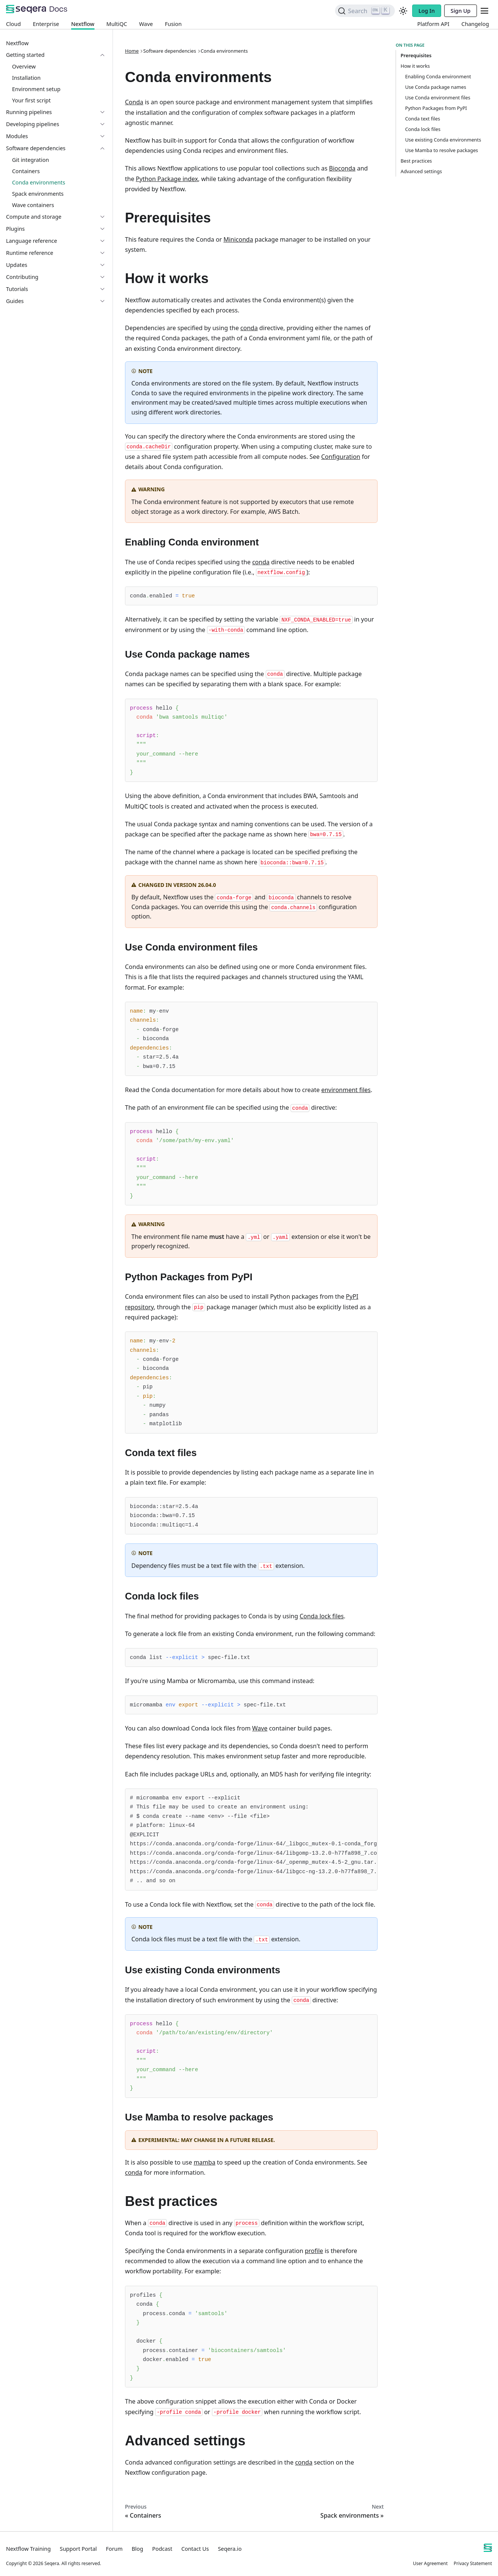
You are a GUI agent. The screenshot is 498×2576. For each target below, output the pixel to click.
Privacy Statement (473, 2563)
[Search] (364, 11)
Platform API (433, 23)
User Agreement (430, 2563)
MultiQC (117, 23)
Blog (137, 2548)
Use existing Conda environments (443, 139)
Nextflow (82, 23)
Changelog (475, 23)
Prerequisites (415, 55)
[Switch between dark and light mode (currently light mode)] (403, 11)
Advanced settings (421, 171)
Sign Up (461, 10)
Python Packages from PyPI (436, 108)
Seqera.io (230, 2548)
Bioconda (342, 168)
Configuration (340, 456)
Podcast (162, 2548)
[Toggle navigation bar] (484, 10)
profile (314, 2251)
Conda (134, 102)
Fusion (173, 23)
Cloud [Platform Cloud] (13, 23)
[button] (56, 55)
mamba (204, 2162)
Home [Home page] (132, 50)
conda (249, 328)
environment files (345, 1090)
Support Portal (78, 2548)
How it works (415, 65)
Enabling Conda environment (438, 76)
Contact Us (195, 2548)
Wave (146, 23)
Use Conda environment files (437, 97)
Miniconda (238, 239)
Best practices (416, 160)
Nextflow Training (28, 2548)
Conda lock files (322, 1616)
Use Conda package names (435, 87)
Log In (427, 10)
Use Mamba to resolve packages (441, 150)
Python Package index (167, 179)
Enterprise (46, 23)
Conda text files (422, 118)
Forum (114, 2548)
